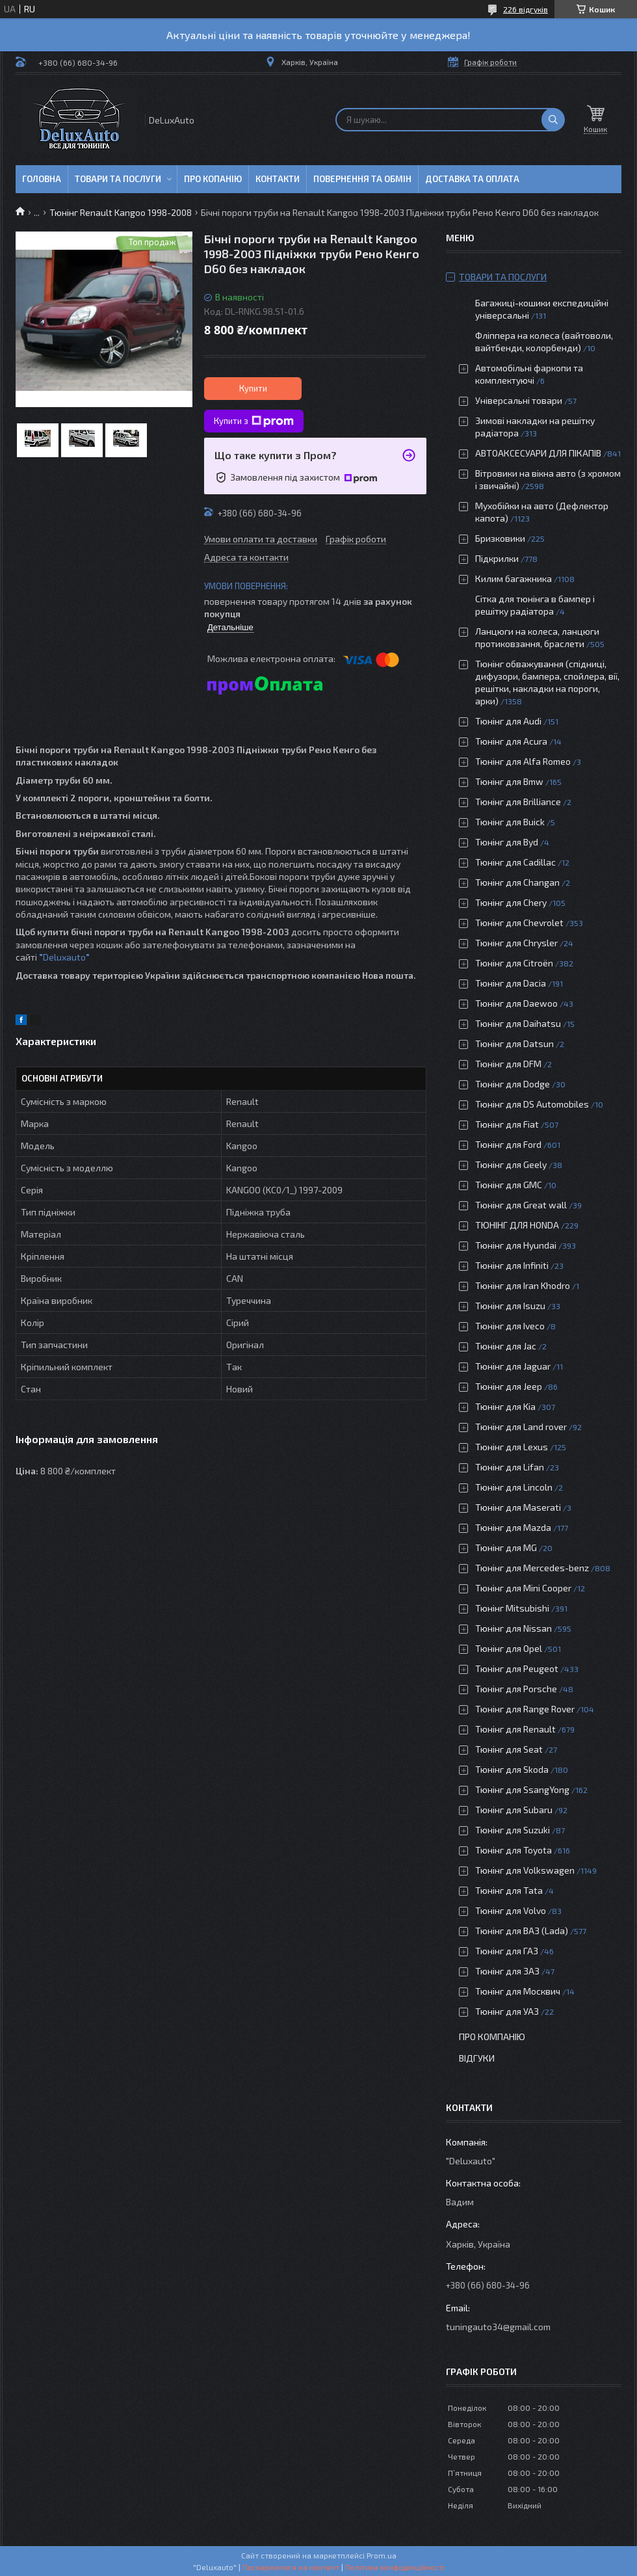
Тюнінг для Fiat (507, 1124)
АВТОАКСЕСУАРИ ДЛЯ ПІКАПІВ (538, 452)
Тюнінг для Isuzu (510, 1305)
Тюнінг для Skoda (512, 1769)
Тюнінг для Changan (517, 882)
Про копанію (213, 179)
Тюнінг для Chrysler (516, 942)
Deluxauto (66, 957)
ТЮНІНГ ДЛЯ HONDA (517, 1224)
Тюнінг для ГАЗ (506, 1950)
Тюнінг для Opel (508, 1648)
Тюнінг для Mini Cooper (523, 1587)
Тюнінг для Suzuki (512, 1829)
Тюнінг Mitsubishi (512, 1607)
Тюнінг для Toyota (513, 1849)
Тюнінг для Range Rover (525, 1708)
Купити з (254, 421)
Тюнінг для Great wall (521, 1204)
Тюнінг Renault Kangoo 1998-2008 (120, 212)
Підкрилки (497, 558)
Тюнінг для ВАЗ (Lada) (521, 1930)
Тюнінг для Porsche (516, 1688)
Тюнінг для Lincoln (513, 1487)
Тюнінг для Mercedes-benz (532, 1567)
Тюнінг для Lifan (509, 1466)
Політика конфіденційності (395, 2566)
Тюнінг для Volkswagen (525, 1870)
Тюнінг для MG (506, 1547)
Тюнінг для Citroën (514, 962)
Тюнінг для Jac (505, 1345)
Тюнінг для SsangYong (522, 1789)
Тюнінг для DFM (508, 1063)
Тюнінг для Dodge (512, 1083)
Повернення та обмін (362, 179)
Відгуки (477, 2058)
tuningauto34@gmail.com (498, 2326)
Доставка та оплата (472, 179)
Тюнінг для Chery (511, 902)
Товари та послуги (118, 179)
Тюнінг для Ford (508, 1144)
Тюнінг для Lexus (511, 1446)
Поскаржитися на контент (290, 2566)
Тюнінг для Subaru (513, 1809)
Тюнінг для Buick (510, 821)
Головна (41, 179)
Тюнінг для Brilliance (518, 801)
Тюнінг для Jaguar (513, 1366)
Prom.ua (381, 2555)
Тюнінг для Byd (506, 841)
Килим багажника (513, 578)
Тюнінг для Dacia (510, 983)
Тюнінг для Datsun (514, 1043)
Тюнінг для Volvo (510, 1910)
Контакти (277, 179)
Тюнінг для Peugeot (516, 1668)
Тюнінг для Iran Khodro (522, 1285)
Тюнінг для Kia (505, 1406)
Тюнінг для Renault (515, 1728)
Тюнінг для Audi (508, 720)
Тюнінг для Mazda (513, 1527)
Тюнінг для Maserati (518, 1507)
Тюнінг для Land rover (521, 1426)
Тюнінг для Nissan (513, 1628)
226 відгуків (525, 9)
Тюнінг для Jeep (508, 1386)
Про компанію (492, 2036)
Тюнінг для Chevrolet (519, 922)
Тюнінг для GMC (508, 1184)
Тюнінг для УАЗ (507, 2011)
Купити (253, 388)
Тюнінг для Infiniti (512, 1265)
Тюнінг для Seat (509, 1749)
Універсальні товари (518, 400)
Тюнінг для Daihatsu (518, 1023)
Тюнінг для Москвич (517, 1991)
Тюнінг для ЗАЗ (507, 1970)
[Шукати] (553, 119)
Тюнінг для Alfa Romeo (523, 761)
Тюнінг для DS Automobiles (532, 1103)
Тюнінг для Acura (511, 741)
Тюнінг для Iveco (510, 1325)
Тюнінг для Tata (509, 1890)
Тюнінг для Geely (511, 1164)
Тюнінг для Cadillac (515, 862)
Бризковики (500, 538)
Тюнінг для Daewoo (516, 1003)
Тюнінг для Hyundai (515, 1245)
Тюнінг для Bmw (509, 781)
